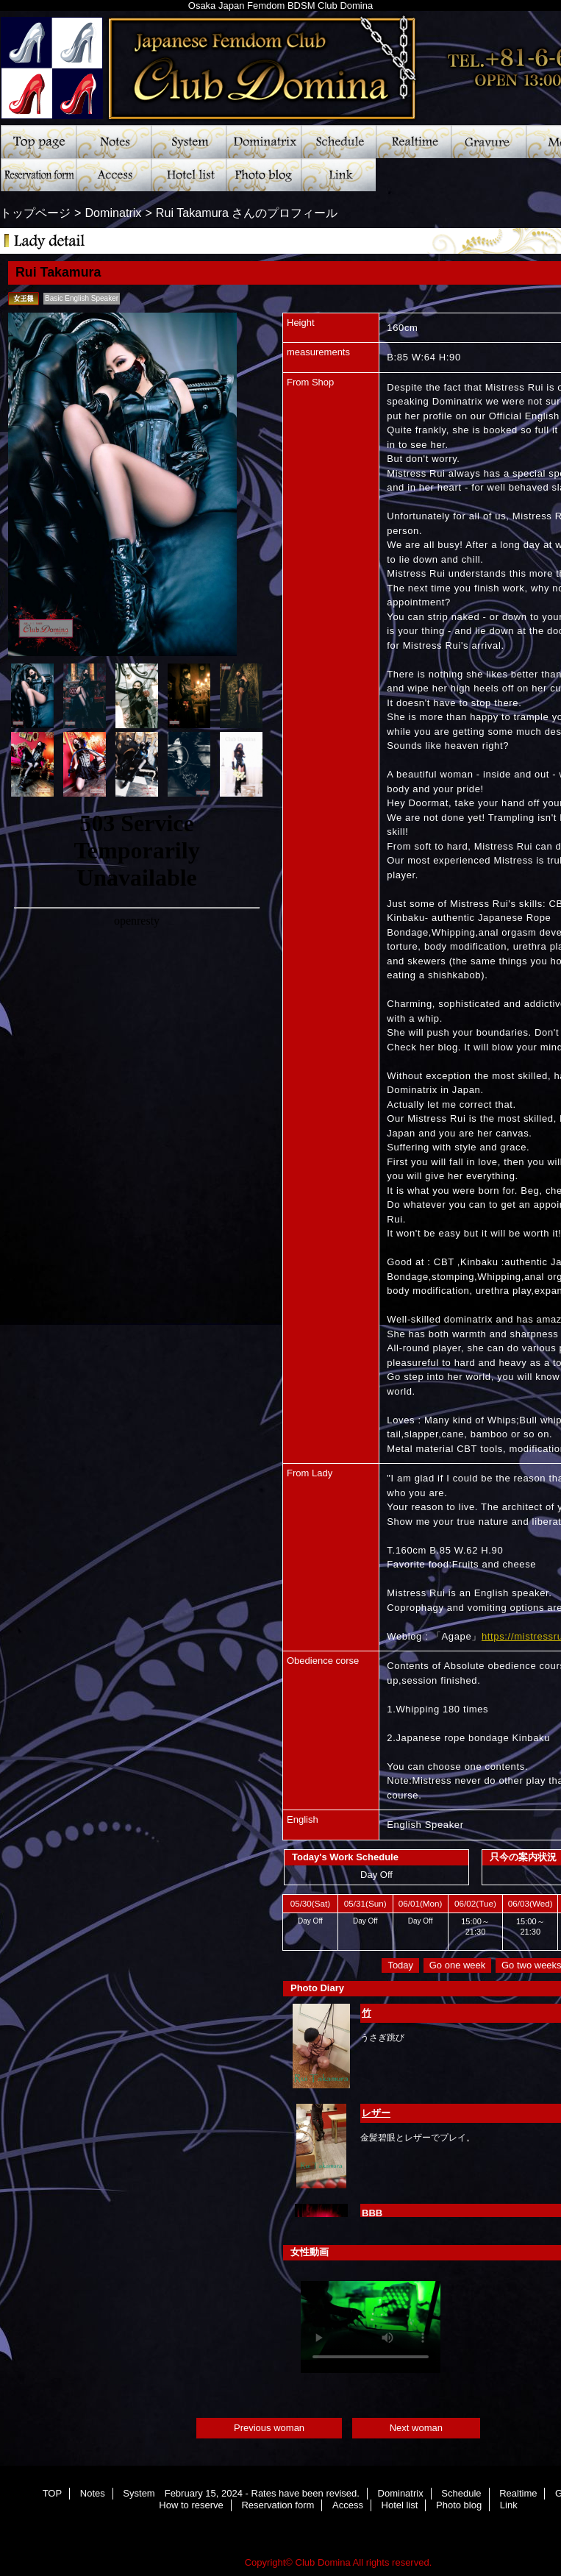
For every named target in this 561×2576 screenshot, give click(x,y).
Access (113, 174)
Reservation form (38, 174)
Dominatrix (263, 141)
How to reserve (191, 2505)
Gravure (488, 141)
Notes (113, 141)
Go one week (457, 1965)
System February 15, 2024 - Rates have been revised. (188, 141)
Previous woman (269, 2427)
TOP (38, 141)
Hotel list (188, 174)
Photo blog (263, 174)
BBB (372, 2213)
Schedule (338, 141)
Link (338, 174)
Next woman (416, 2427)
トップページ (35, 212)
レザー (376, 2112)
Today (400, 1965)
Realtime (413, 141)
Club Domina (323, 2562)
